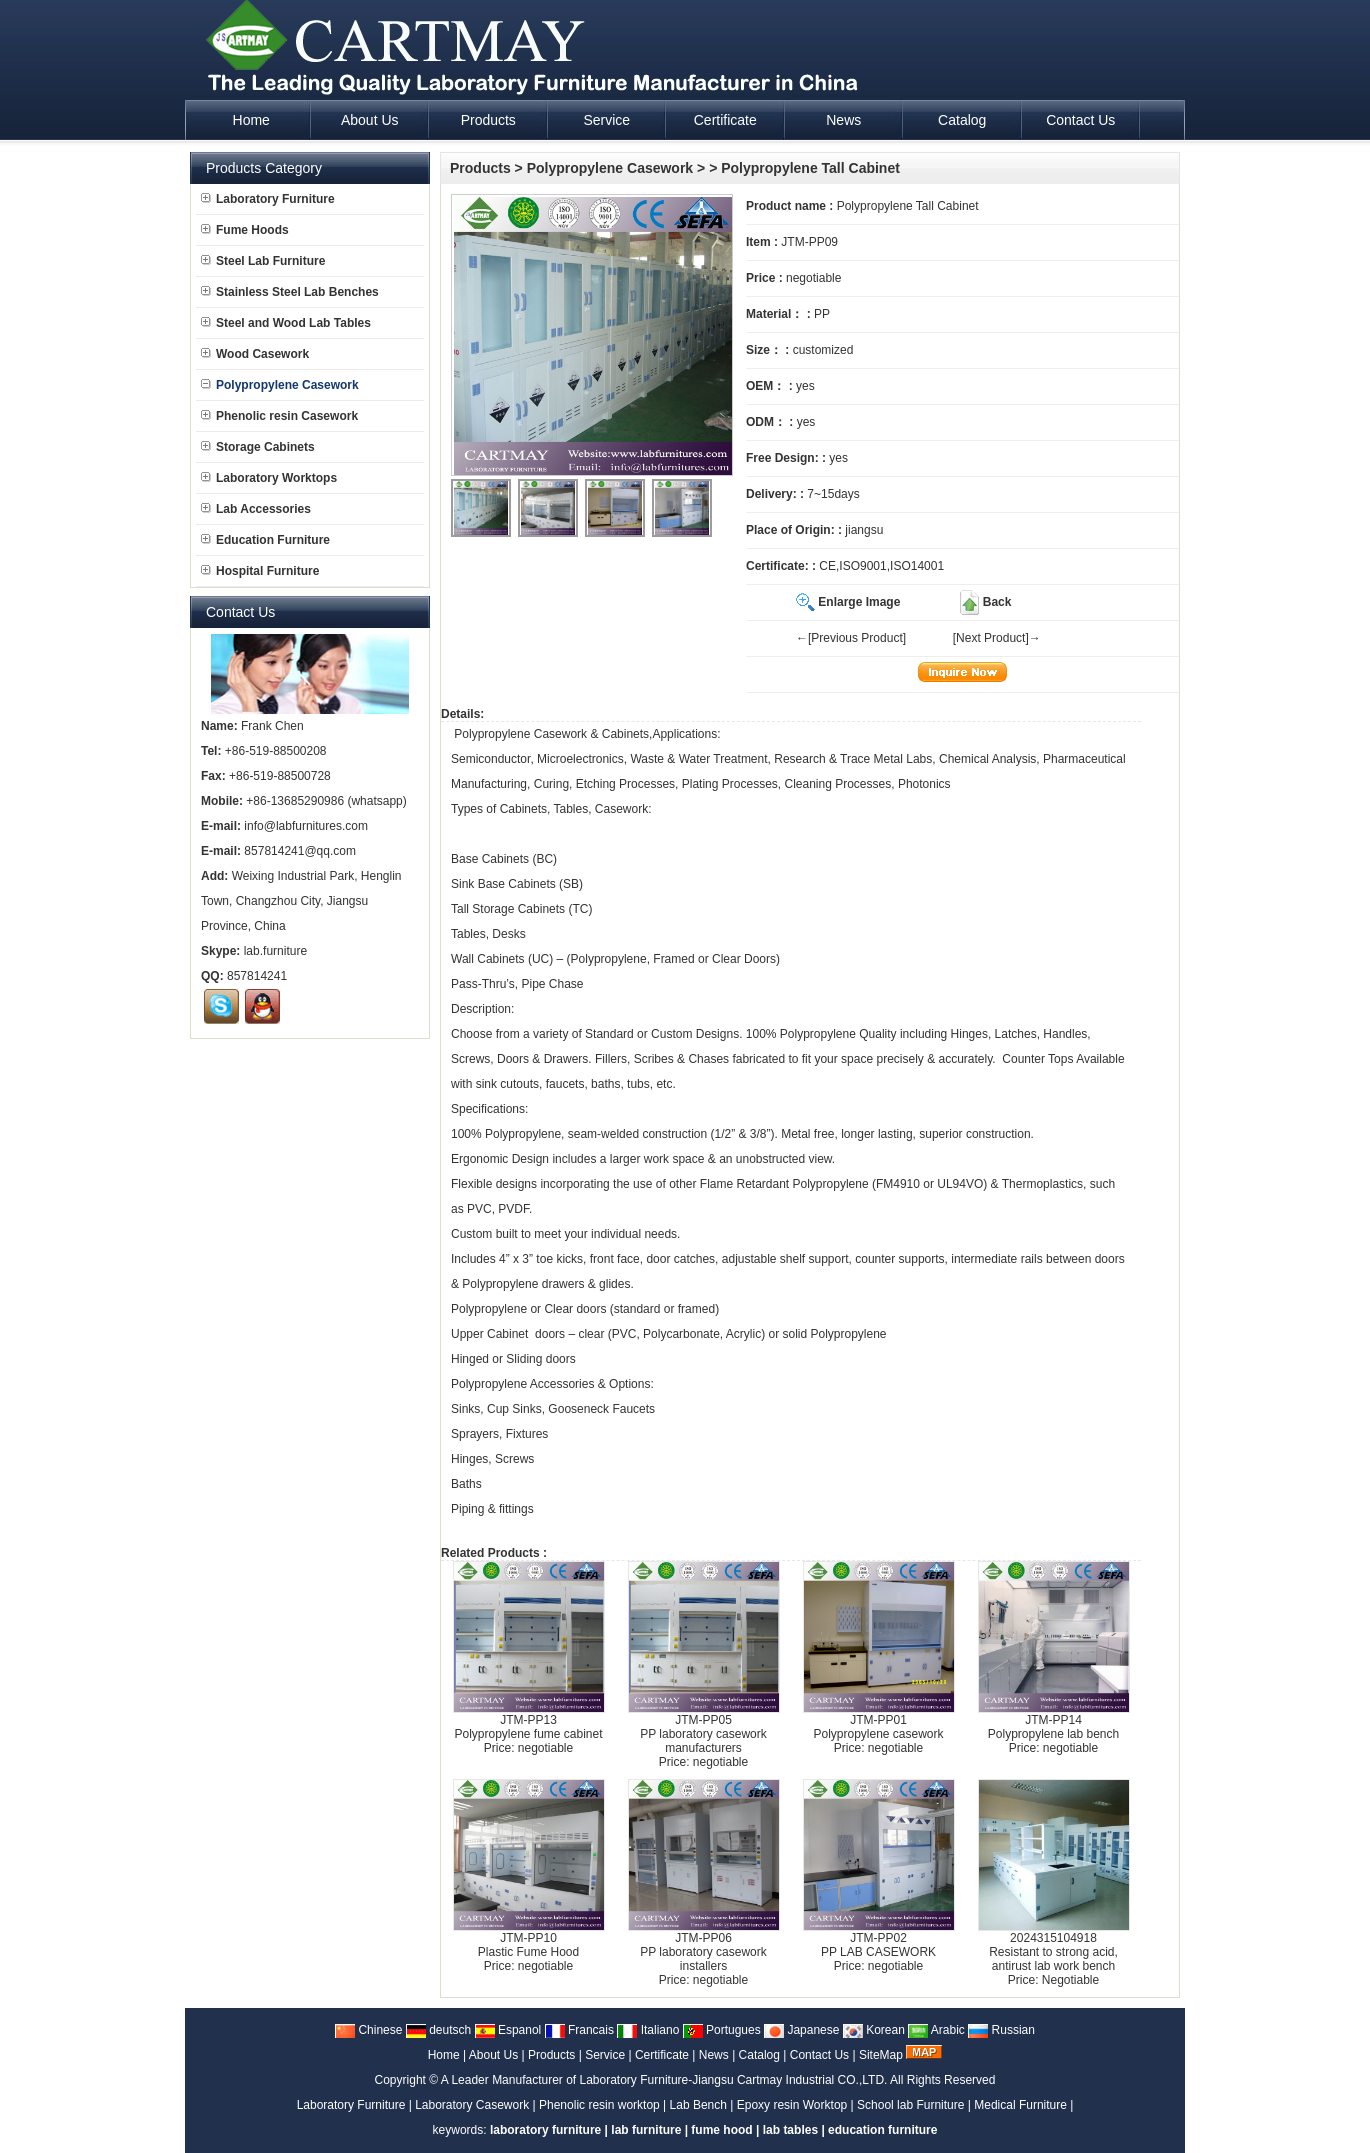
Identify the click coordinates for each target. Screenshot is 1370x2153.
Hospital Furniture (260, 571)
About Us (493, 2055)
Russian (1001, 2030)
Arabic (936, 2030)
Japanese (801, 2030)
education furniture (882, 2130)
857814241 (257, 976)
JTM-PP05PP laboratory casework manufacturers (703, 1734)
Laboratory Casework (472, 2105)
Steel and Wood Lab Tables (286, 323)
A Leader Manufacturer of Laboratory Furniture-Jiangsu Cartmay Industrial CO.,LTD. (664, 2080)
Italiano (648, 2030)
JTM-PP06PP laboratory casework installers (703, 1952)
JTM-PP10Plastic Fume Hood (528, 1945)
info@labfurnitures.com (306, 826)
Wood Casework (255, 354)
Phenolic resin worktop (599, 2105)
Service (605, 2055)
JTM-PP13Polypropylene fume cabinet (528, 1727)
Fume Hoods (245, 230)
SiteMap (881, 2055)
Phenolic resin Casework (279, 416)
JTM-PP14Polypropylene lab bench (1053, 1727)
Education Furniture (265, 540)
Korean (874, 2030)
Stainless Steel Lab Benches (290, 292)
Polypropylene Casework (610, 168)
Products (480, 168)
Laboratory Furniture (268, 199)
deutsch (438, 2030)
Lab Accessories (256, 509)
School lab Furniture (910, 2105)
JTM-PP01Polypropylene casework (878, 1727)
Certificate (662, 2055)
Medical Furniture (1020, 2105)
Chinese (368, 2030)
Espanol (508, 2030)
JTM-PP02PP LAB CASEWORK (878, 1945)
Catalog (759, 2055)
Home (444, 2055)
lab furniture (646, 2130)
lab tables (790, 2130)
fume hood (721, 2130)
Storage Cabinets (258, 447)
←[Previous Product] (851, 638)
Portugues (722, 2030)
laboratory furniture (545, 2130)
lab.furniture (275, 951)
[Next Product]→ (997, 638)
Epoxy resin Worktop (792, 2105)
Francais (579, 2030)
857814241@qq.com (300, 851)
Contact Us (819, 2055)
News (714, 2055)
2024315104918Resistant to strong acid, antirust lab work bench (1053, 1952)
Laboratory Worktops (269, 478)
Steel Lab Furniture (263, 261)
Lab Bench (698, 2105)
